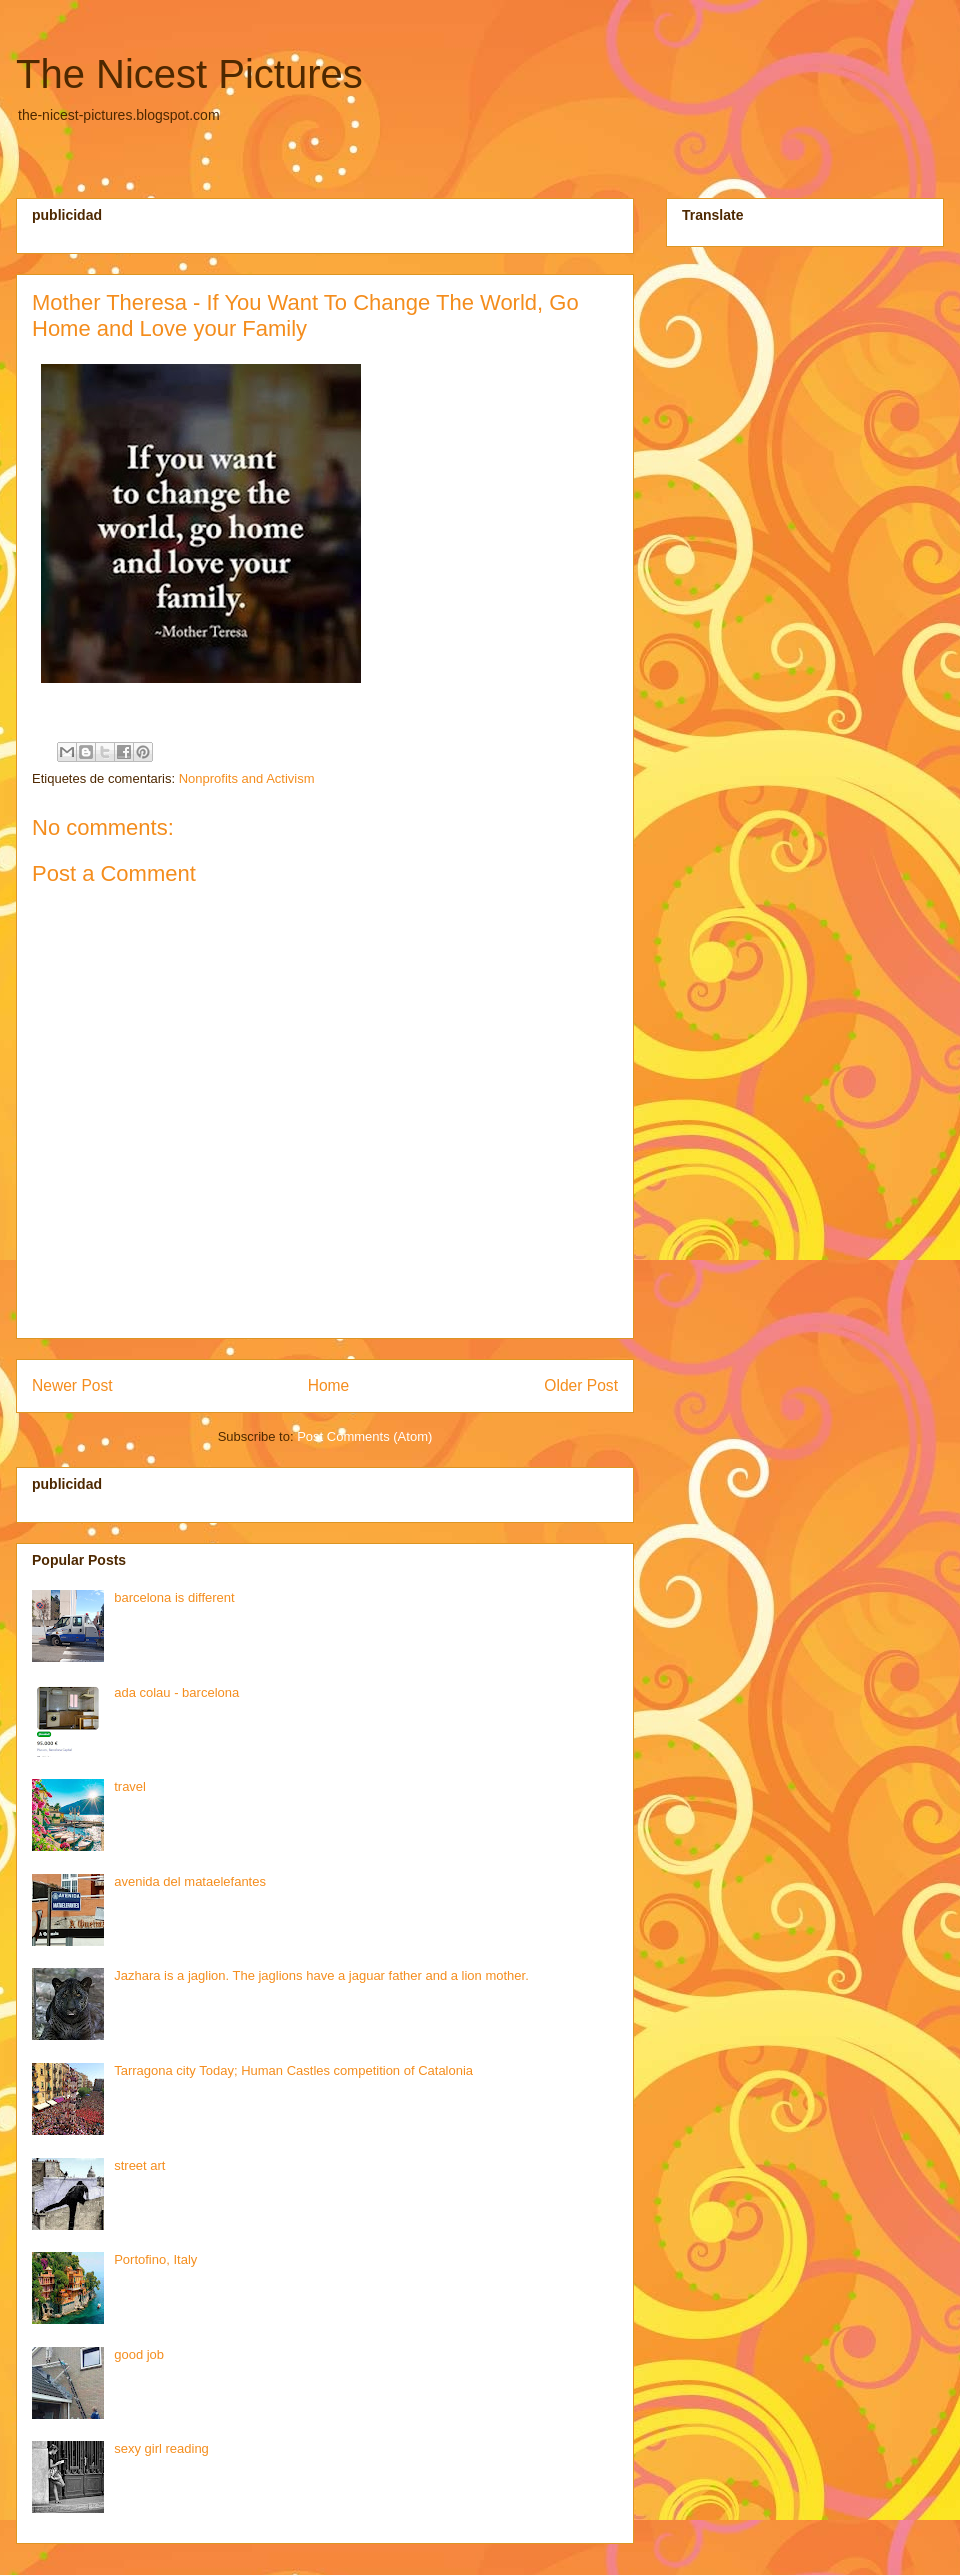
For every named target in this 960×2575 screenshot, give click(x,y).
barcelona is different (174, 1597)
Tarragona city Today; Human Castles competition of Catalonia (293, 2070)
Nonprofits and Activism (247, 778)
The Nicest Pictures (189, 74)
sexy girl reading (161, 2448)
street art (139, 2165)
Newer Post (72, 1385)
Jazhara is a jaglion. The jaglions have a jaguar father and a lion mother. (321, 1975)
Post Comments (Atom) (364, 1436)
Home (329, 1385)
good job (139, 2354)
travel (130, 1786)
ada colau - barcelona (176, 1692)
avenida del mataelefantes (190, 1881)
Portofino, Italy (155, 2259)
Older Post (581, 1385)
